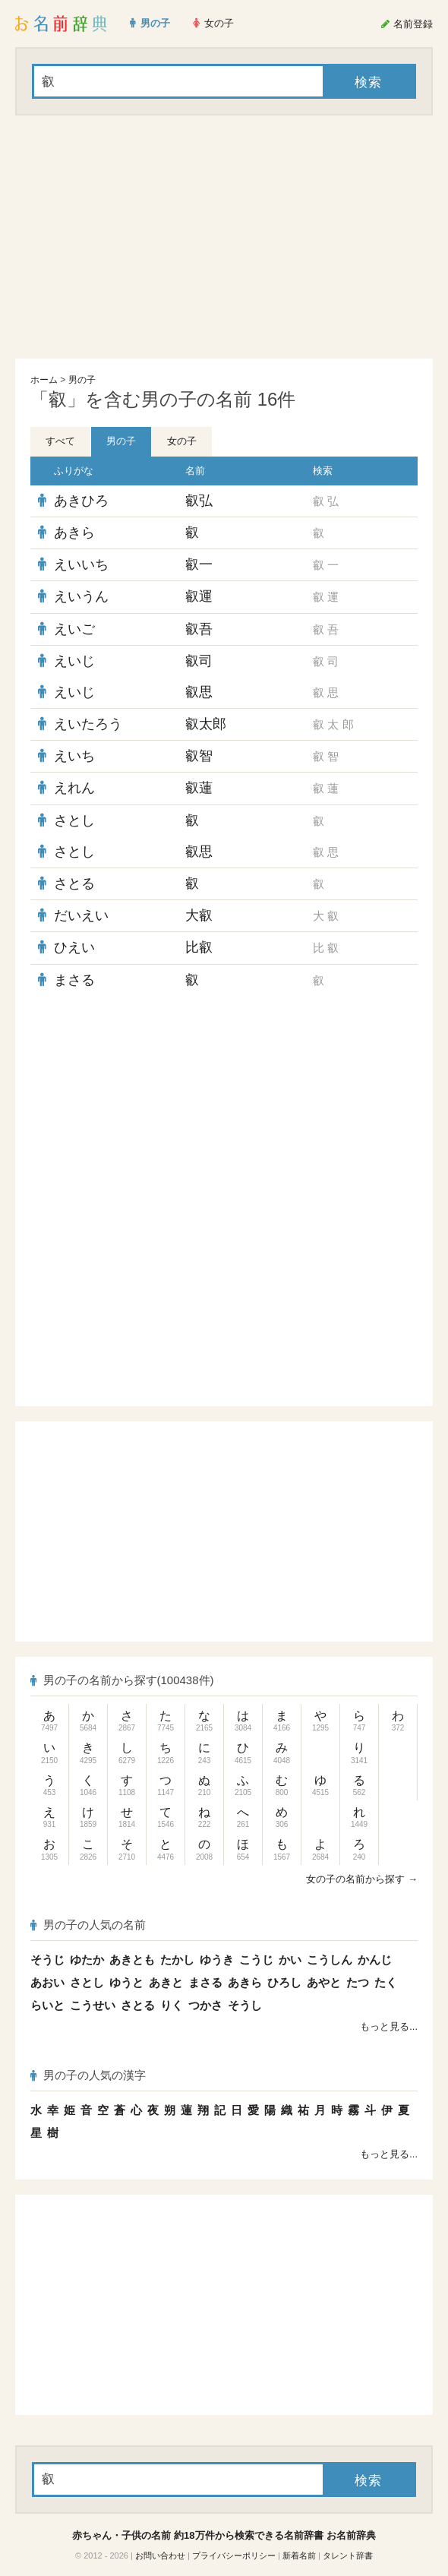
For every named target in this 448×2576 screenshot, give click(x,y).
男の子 (82, 380)
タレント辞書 (348, 2555)
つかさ (205, 2005)
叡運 (199, 596)
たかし (177, 1959)
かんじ (375, 1959)
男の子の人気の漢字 (88, 2075)
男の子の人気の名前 (88, 1924)
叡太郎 (205, 724)
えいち (74, 755)
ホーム (44, 380)
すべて (60, 441)
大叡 (199, 915)
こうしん (329, 1959)
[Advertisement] (224, 237)
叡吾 (199, 629)
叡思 (199, 692)
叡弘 (199, 500)
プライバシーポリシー (234, 2555)
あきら (74, 532)
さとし (74, 820)
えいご (74, 629)
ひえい (74, 947)
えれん (74, 787)
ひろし (284, 1982)
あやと (324, 1982)
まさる (74, 980)
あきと (166, 1982)
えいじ (74, 660)
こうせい (92, 2005)
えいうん (81, 596)
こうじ (256, 1959)
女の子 (182, 441)
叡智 (199, 755)
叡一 (199, 564)
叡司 (199, 660)
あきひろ (81, 500)
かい (290, 1959)
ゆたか (87, 1959)
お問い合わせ (160, 2555)
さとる (74, 883)
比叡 (199, 947)
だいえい (81, 915)
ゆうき (217, 1959)
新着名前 (299, 2555)
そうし (245, 2005)
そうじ (47, 1959)
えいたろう (88, 724)
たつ (357, 1982)
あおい (47, 1982)
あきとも (132, 1959)
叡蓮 (199, 787)
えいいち (81, 564)
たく (385, 1982)
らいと (47, 2005)
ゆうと (126, 1982)
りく (171, 2005)
